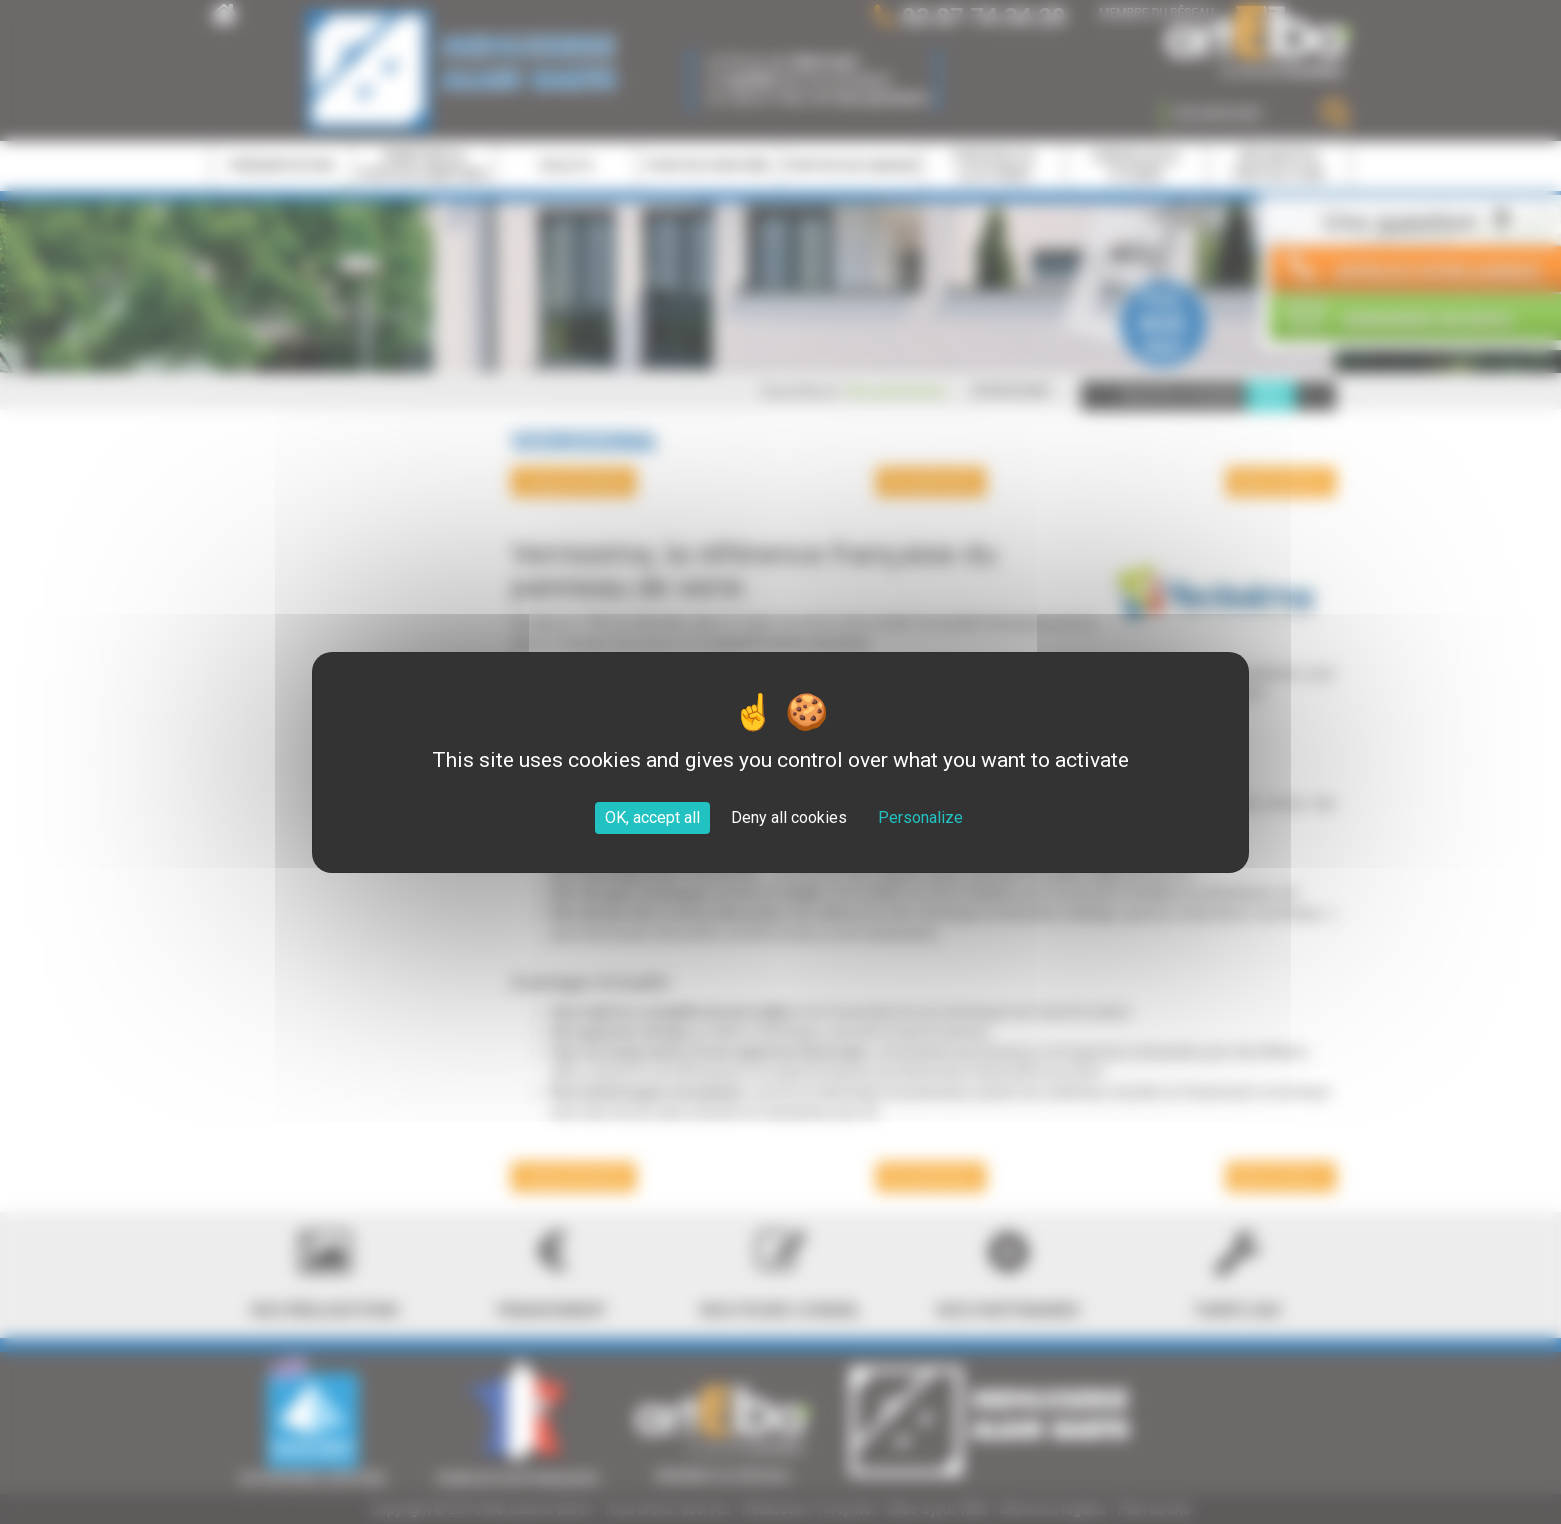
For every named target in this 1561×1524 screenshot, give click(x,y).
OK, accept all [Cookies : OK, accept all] (652, 817)
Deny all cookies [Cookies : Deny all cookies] (789, 817)
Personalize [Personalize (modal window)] (920, 817)
